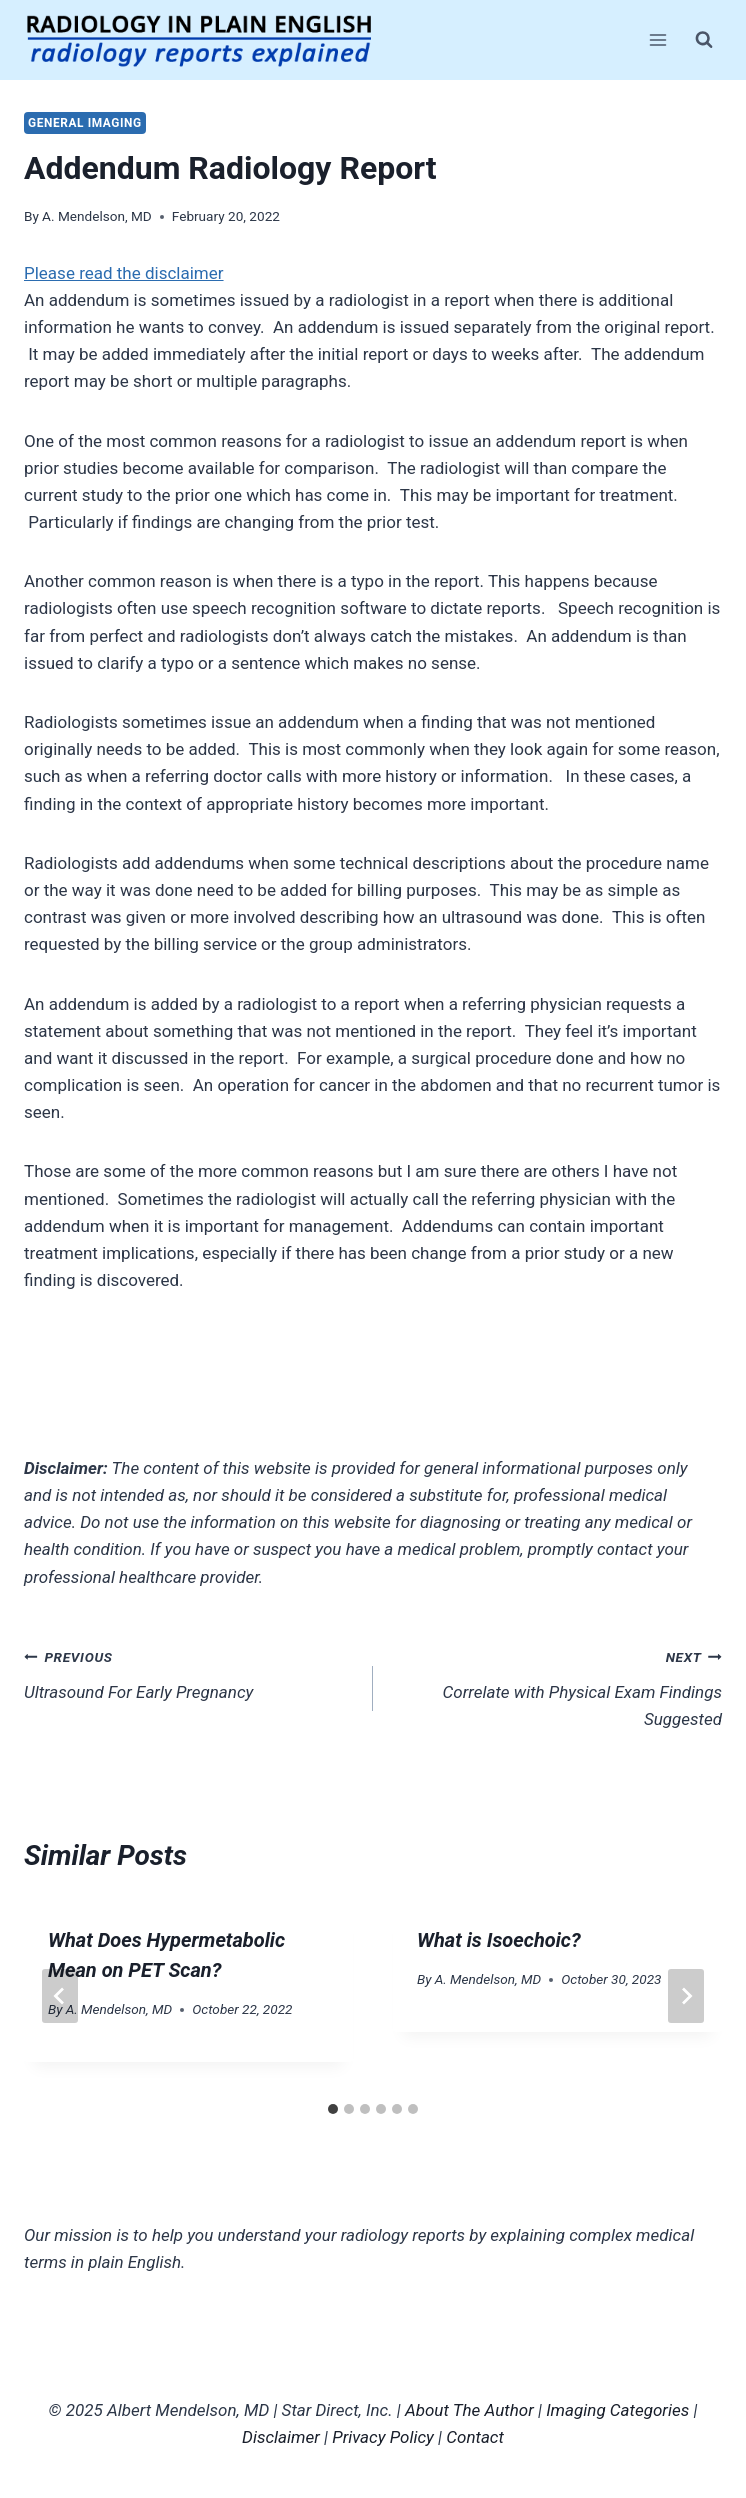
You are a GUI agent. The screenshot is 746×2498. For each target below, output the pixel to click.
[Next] (686, 1996)
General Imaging (85, 123)
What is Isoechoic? (499, 1940)
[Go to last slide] (60, 1996)
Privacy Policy (383, 2437)
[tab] (333, 2109)
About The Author (469, 2410)
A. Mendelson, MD (97, 216)
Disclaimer (281, 2437)
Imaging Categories (617, 2410)
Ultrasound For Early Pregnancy (190, 1672)
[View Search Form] (704, 40)
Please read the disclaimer (124, 273)
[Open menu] (657, 39)
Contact (475, 2437)
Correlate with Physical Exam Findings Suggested (556, 1686)
